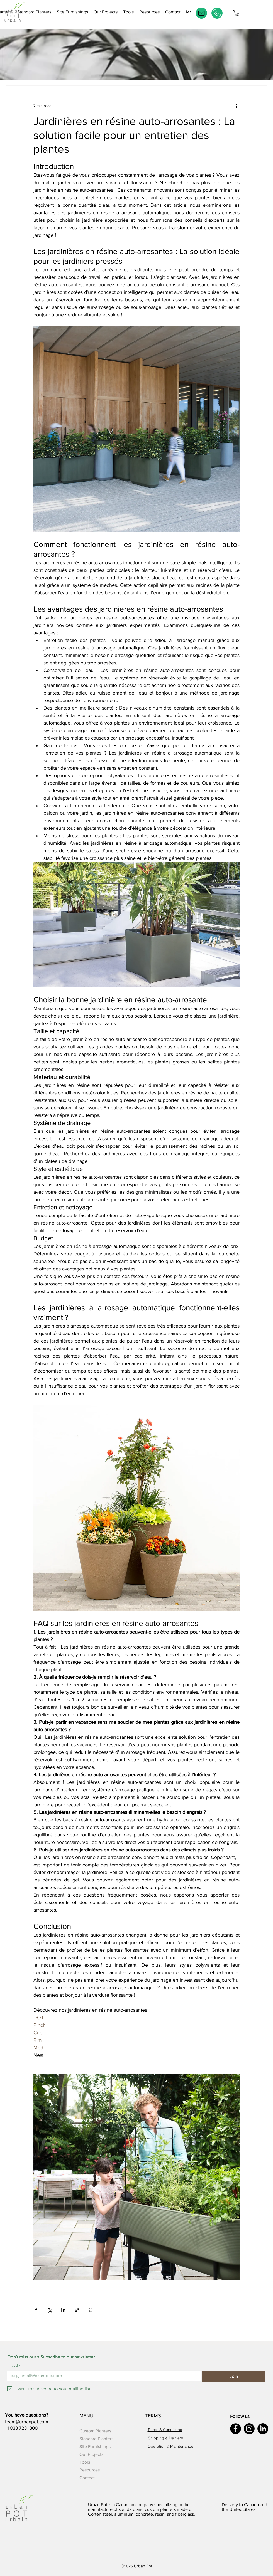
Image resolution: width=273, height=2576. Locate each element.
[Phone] (217, 13)
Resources (89, 2469)
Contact (87, 2477)
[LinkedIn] (262, 2428)
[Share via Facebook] (36, 2310)
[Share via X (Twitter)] (49, 2310)
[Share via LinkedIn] (63, 2310)
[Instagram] (249, 2428)
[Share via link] (77, 2310)
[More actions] (236, 105)
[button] (128, 13)
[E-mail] (201, 13)
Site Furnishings (95, 2446)
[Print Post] (90, 2310)
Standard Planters (96, 2438)
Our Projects (91, 2454)
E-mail (14, 2366)
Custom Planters (95, 2431)
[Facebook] (235, 2428)
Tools (84, 2462)
